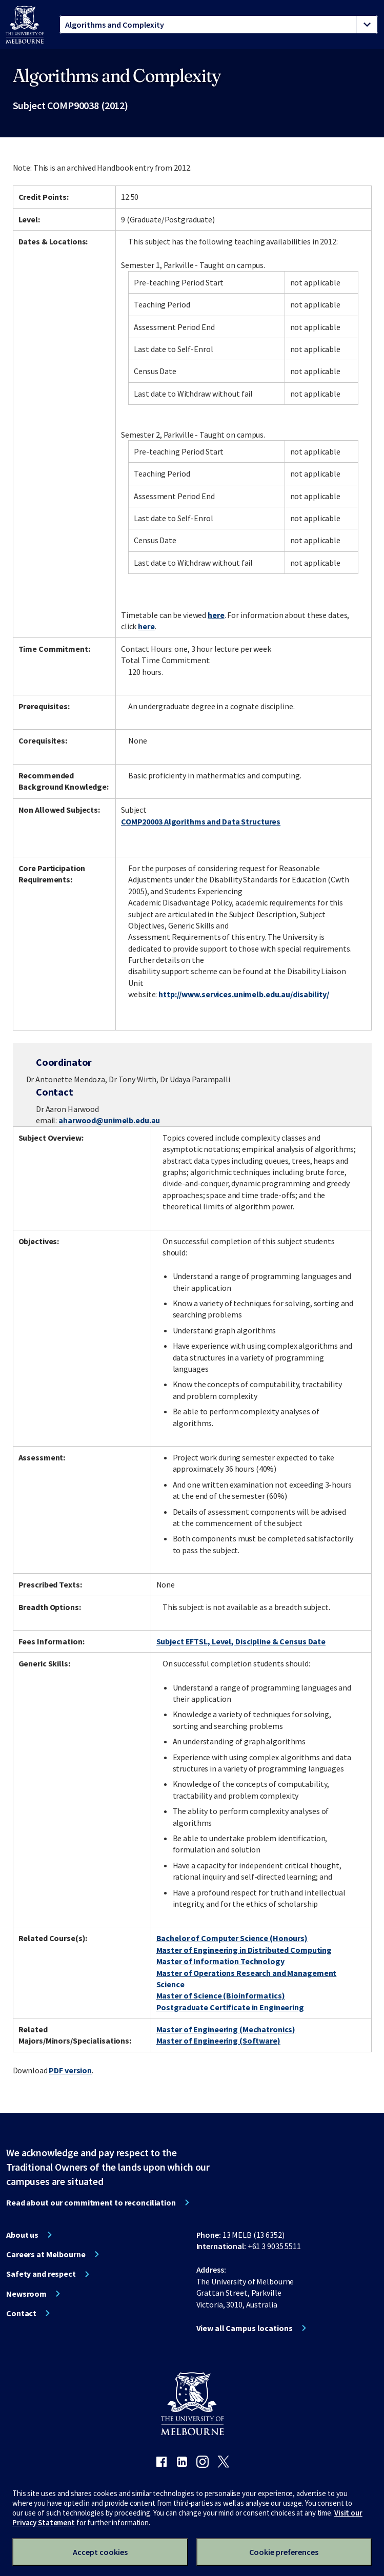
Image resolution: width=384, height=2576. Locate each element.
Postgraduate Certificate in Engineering (230, 2007)
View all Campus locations (244, 2328)
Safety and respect (41, 2274)
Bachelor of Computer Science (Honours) (232, 1938)
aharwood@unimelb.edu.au (109, 1120)
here (216, 615)
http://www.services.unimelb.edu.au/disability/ (243, 994)
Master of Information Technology (220, 1961)
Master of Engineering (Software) (218, 2040)
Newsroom (26, 2294)
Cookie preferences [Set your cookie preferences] (283, 2552)
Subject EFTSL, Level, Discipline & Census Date (241, 1641)
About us (22, 2235)
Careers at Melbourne (46, 2254)
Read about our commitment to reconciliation (91, 2202)
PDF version (70, 2070)
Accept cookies (100, 2552)
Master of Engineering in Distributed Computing (244, 1950)
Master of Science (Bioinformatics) (220, 1995)
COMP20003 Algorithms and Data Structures (200, 821)
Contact (21, 2313)
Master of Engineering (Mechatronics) (226, 2029)
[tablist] (218, 24)
